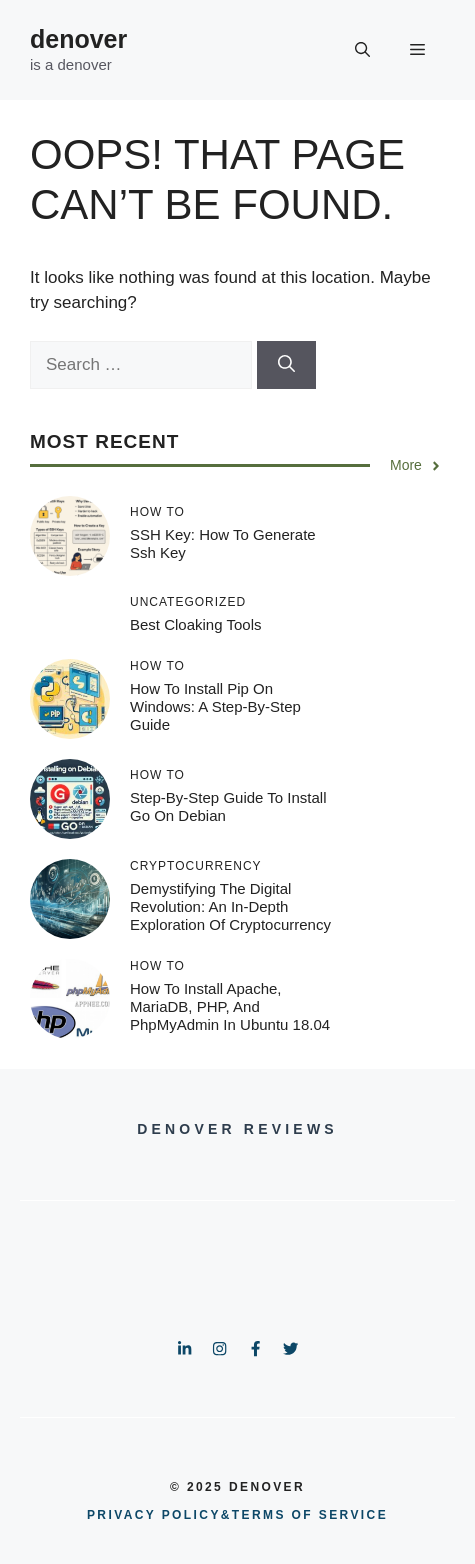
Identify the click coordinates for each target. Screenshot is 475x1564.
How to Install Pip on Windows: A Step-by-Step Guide (215, 706)
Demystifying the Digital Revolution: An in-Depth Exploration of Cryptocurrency (230, 906)
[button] (362, 50)
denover (78, 39)
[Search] (286, 365)
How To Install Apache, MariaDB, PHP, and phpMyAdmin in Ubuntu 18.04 (230, 1006)
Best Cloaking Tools (195, 624)
